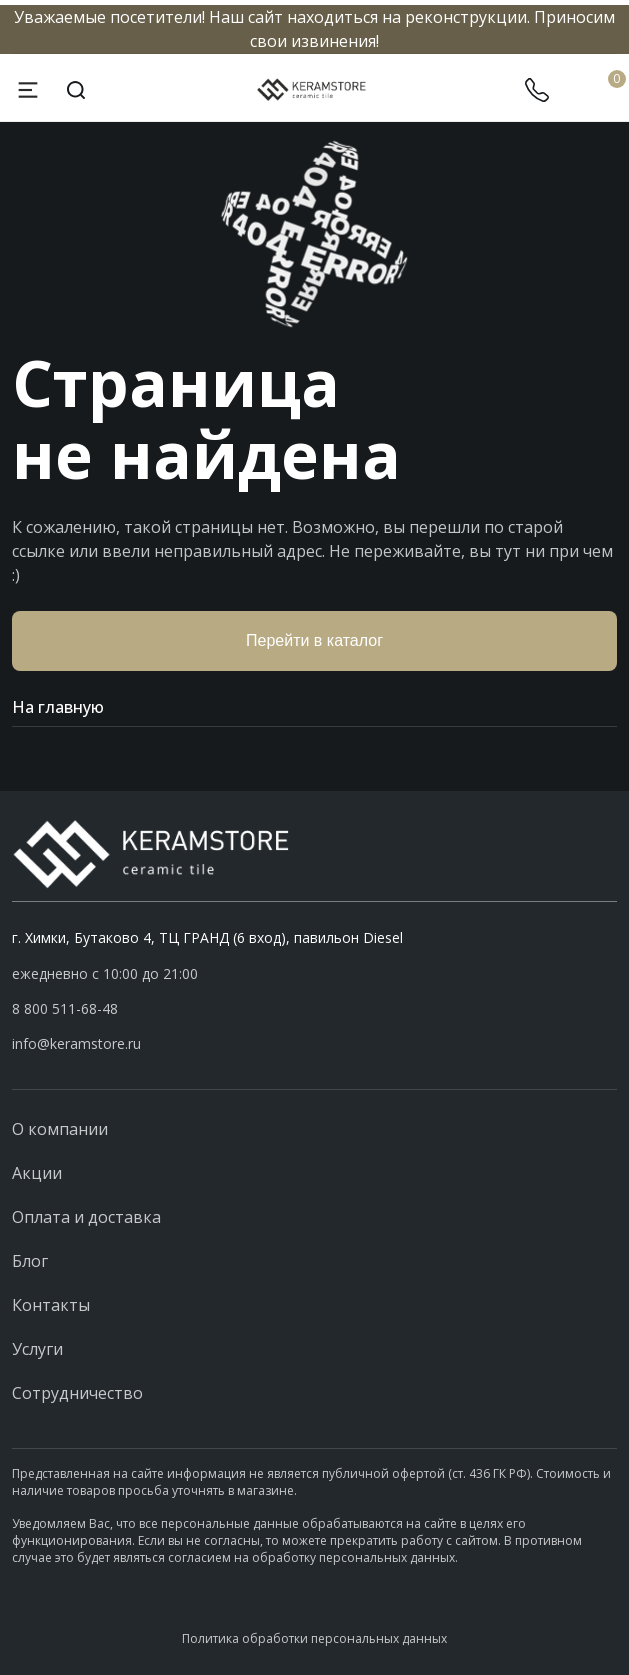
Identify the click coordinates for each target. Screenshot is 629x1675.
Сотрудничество (77, 1393)
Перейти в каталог (314, 640)
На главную (314, 707)
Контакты (51, 1305)
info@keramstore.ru (76, 1043)
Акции (37, 1173)
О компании (60, 1129)
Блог (30, 1261)
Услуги (37, 1349)
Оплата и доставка (86, 1217)
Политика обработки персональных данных (314, 1638)
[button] (314, 1009)
